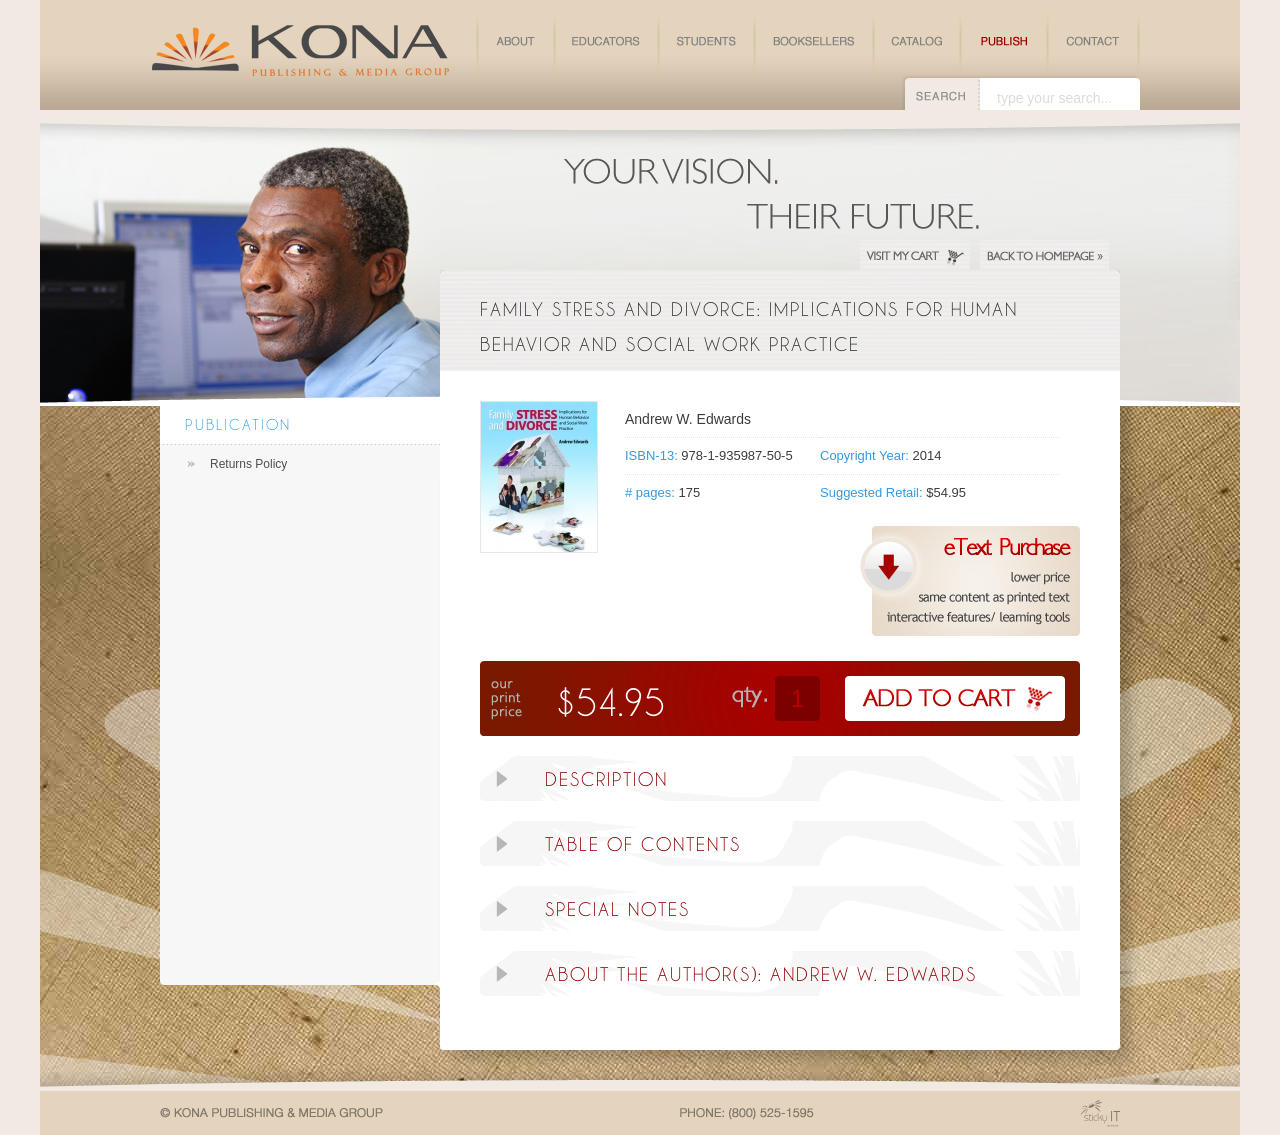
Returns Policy (248, 464)
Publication (238, 424)
